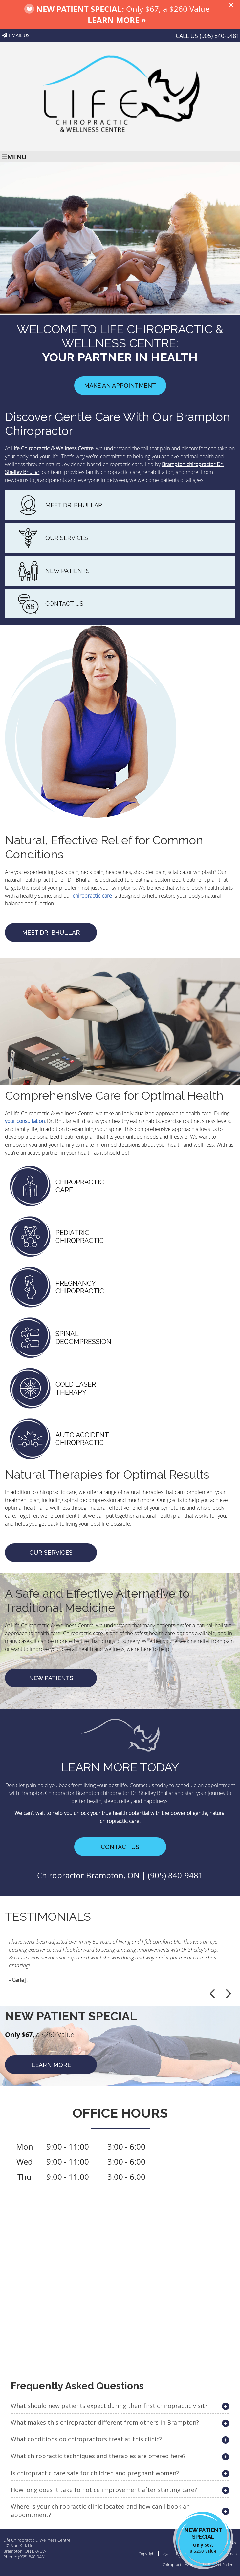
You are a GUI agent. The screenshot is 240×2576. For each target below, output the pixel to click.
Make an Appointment (120, 385)
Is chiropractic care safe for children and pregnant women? (95, 2473)
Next (228, 1994)
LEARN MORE (51, 2064)
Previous (213, 1994)
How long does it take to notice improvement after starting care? (104, 2490)
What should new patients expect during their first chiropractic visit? (109, 2406)
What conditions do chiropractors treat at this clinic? (86, 2439)
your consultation (25, 1121)
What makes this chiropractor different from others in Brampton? (105, 2422)
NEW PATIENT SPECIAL (203, 2540)
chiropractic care (92, 895)
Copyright (147, 2553)
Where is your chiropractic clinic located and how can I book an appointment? (100, 2510)
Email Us (16, 35)
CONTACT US (64, 603)
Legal (165, 2553)
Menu (14, 157)
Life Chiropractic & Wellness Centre (52, 448)
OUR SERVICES (66, 537)
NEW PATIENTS (67, 570)
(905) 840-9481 (219, 36)
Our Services (51, 1552)
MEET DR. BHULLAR (73, 505)
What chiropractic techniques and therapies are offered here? (98, 2456)
